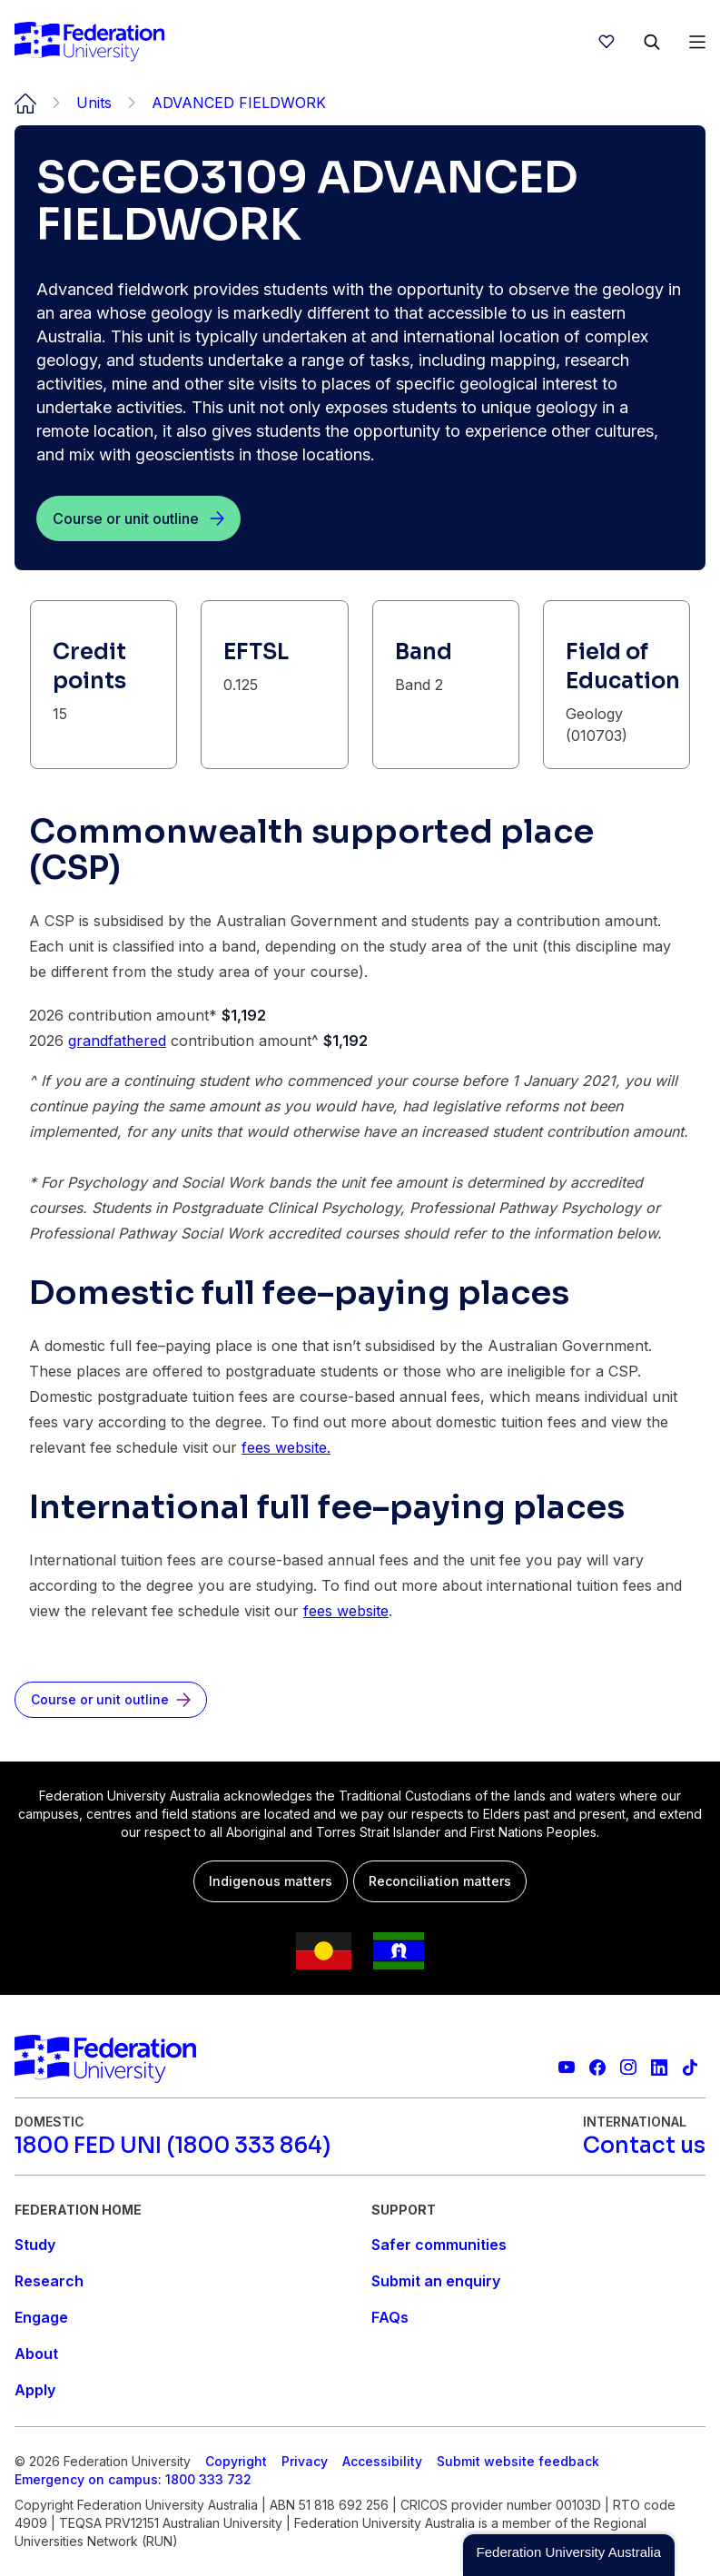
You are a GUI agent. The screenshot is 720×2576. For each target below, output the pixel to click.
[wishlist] (606, 42)
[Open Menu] (697, 42)
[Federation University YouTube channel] (566, 2067)
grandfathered (117, 1040)
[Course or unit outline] (138, 518)
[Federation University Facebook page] (597, 2067)
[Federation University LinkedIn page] (659, 2067)
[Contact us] (644, 2145)
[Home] (89, 42)
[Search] (652, 42)
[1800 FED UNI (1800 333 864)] (172, 2145)
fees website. (286, 1447)
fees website (346, 1611)
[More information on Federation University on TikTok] (690, 2067)
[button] (569, 2555)
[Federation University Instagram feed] (628, 2067)
